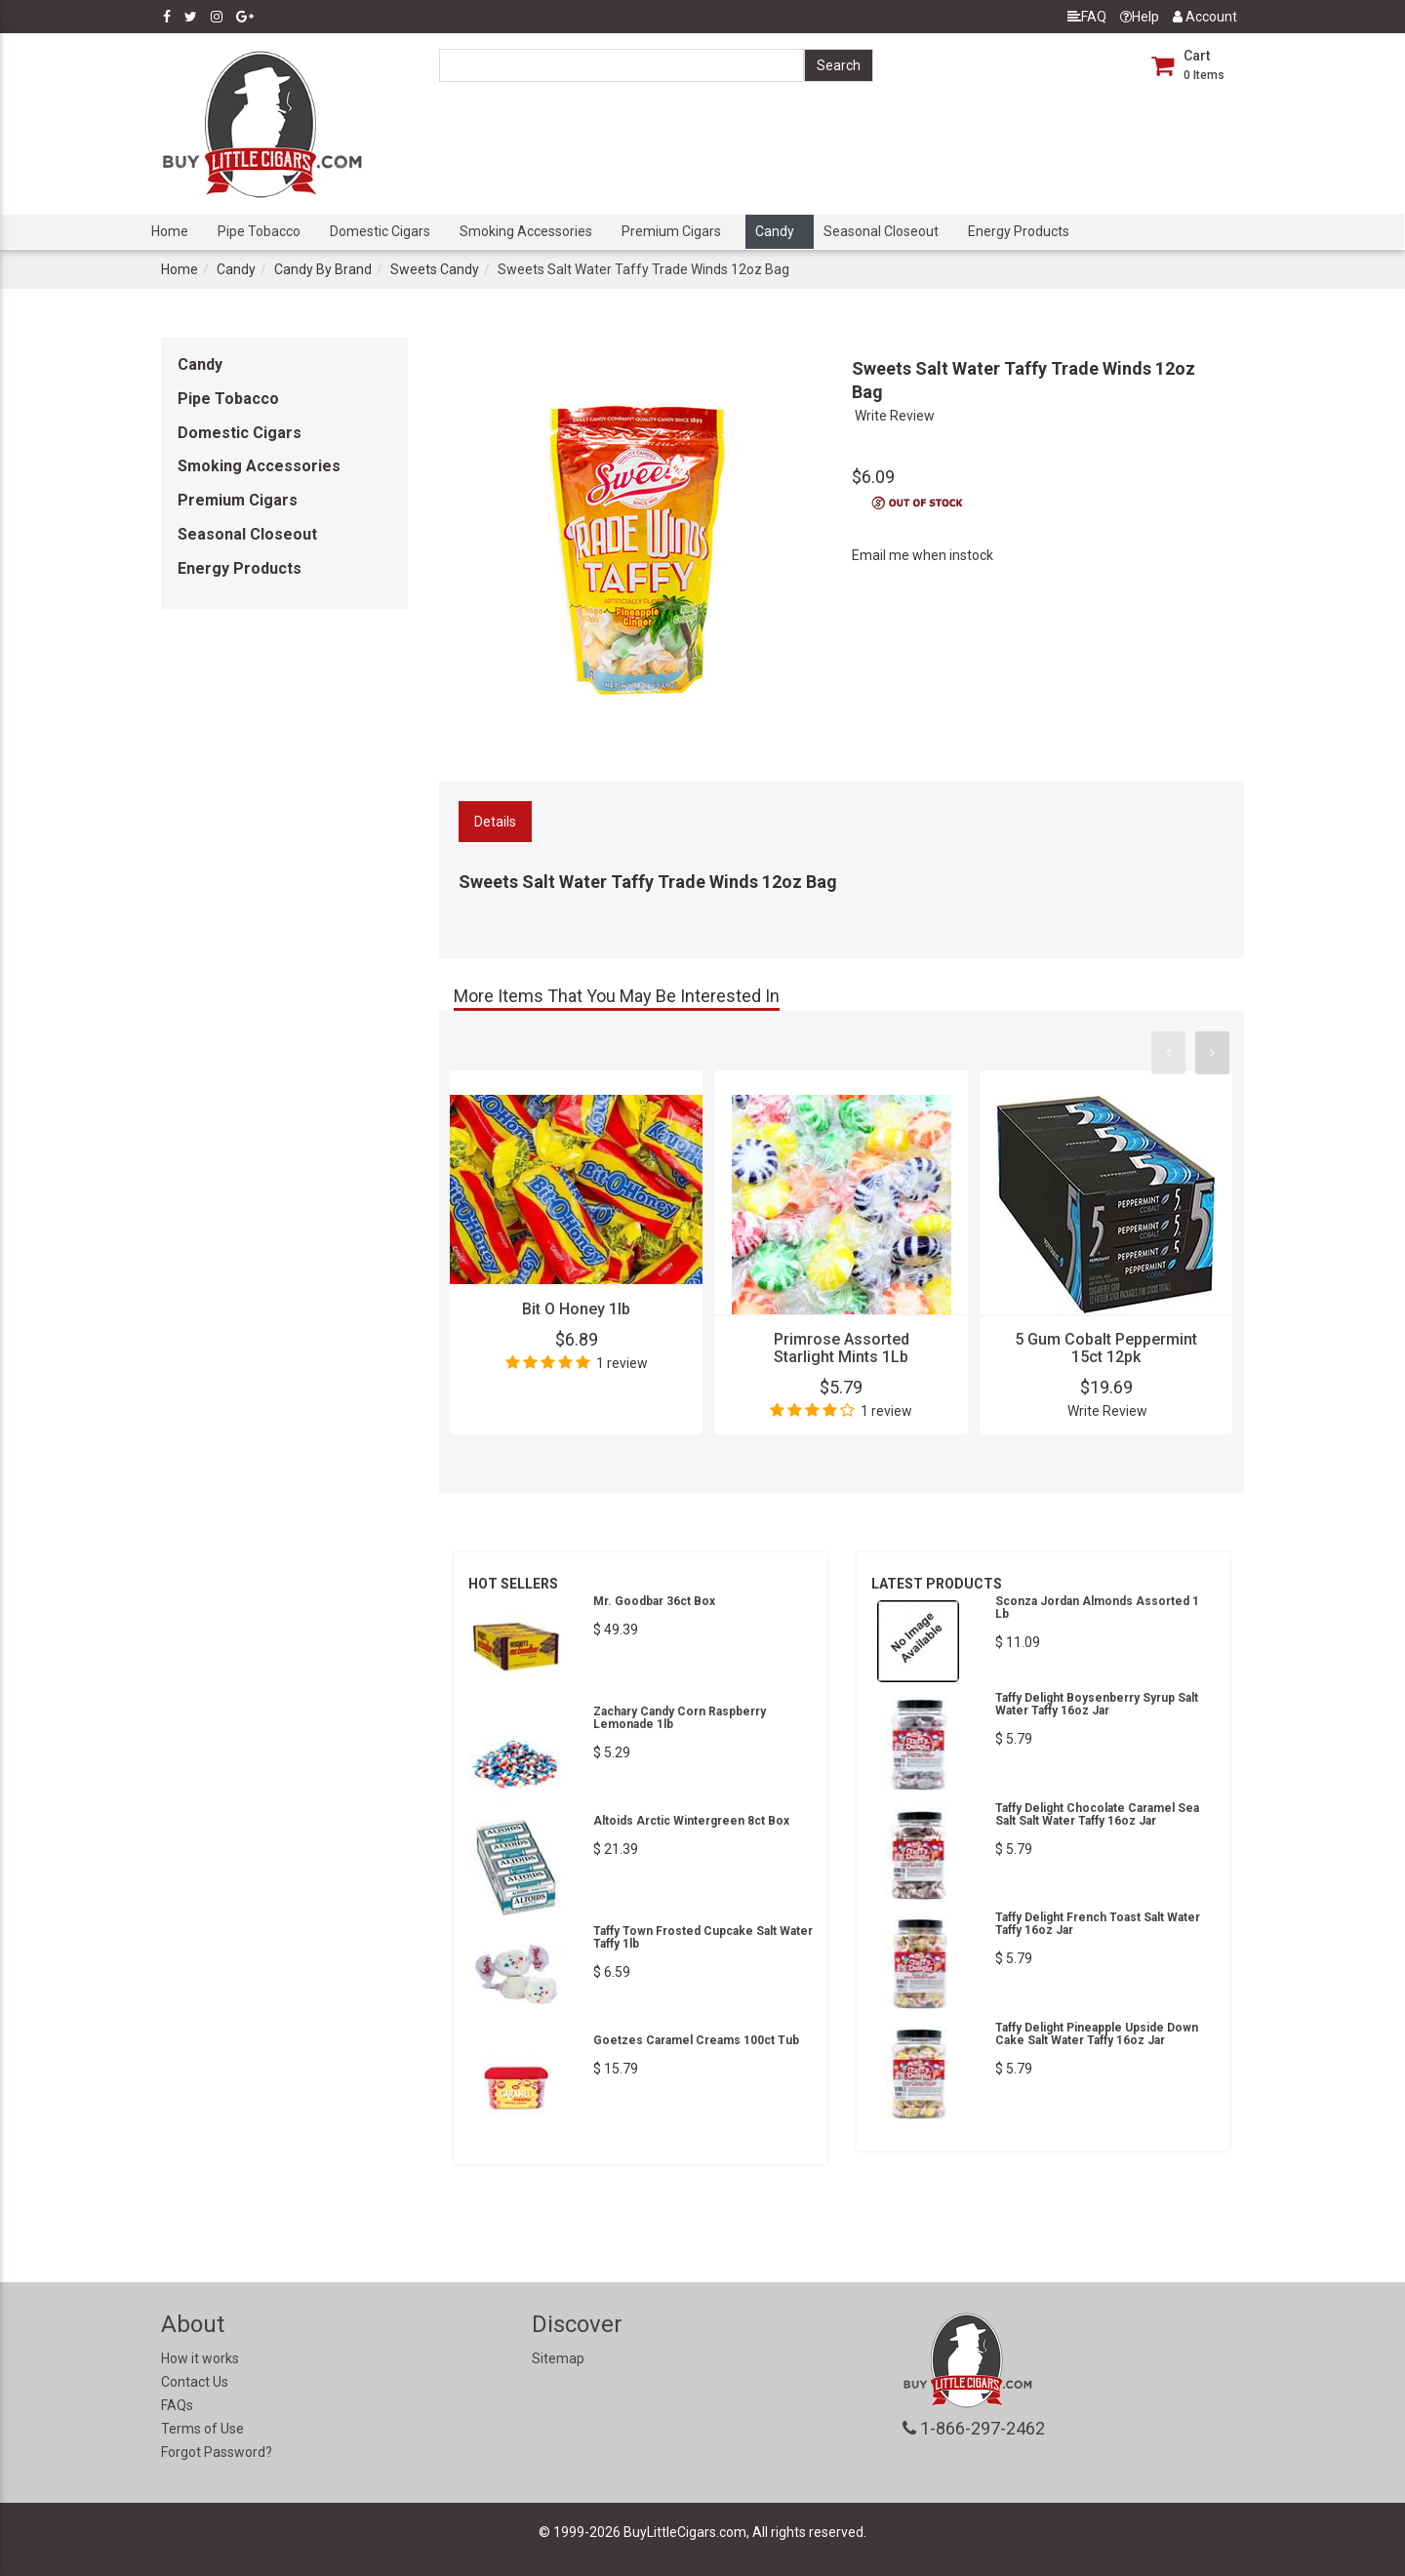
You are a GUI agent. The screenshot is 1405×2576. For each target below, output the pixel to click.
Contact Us (194, 2382)
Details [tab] (495, 821)
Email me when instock (922, 555)
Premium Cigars (671, 231)
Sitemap (558, 2358)
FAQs (177, 2405)
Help (1139, 16)
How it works (200, 2358)
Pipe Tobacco (259, 231)
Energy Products (1018, 231)
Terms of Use (202, 2428)
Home (169, 231)
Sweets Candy (434, 269)
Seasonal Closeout (881, 231)
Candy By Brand (323, 269)
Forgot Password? (216, 2452)
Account (1205, 16)
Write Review (895, 415)
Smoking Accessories (526, 231)
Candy (774, 231)
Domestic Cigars (380, 231)
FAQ (1086, 16)
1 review (622, 1363)
